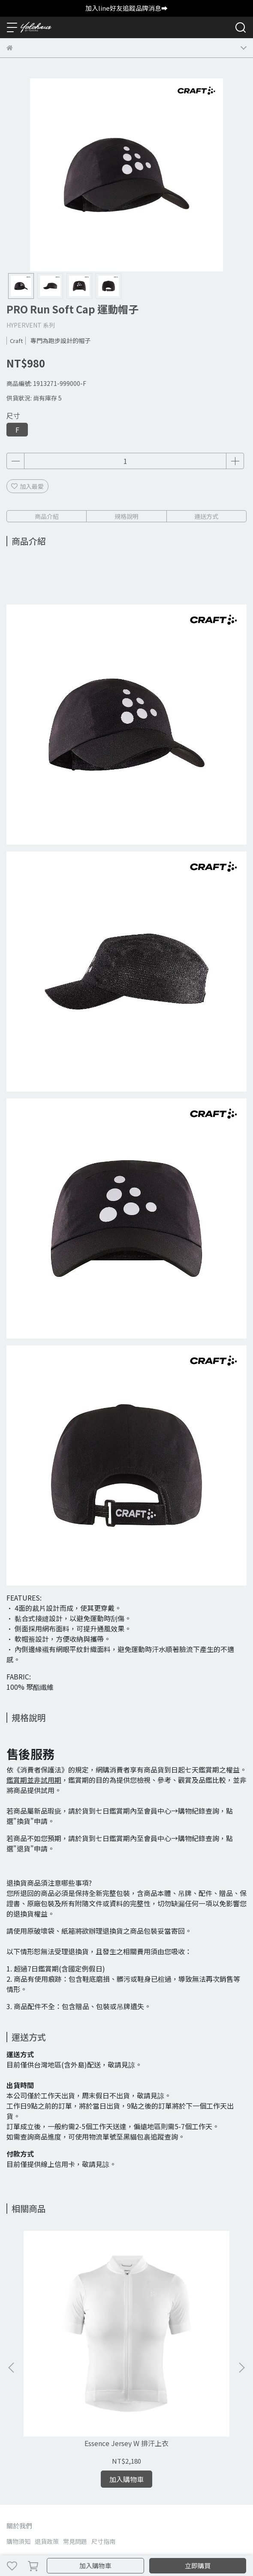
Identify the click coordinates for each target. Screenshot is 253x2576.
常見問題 (75, 2434)
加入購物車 (95, 2565)
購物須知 (18, 2434)
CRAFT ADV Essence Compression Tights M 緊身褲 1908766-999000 (180, 2340)
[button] (241, 2314)
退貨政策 (47, 2434)
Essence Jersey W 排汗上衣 (73, 2336)
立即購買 (198, 2565)
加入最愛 (27, 486)
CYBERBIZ (182, 2543)
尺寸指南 (103, 2434)
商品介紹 (47, 516)
